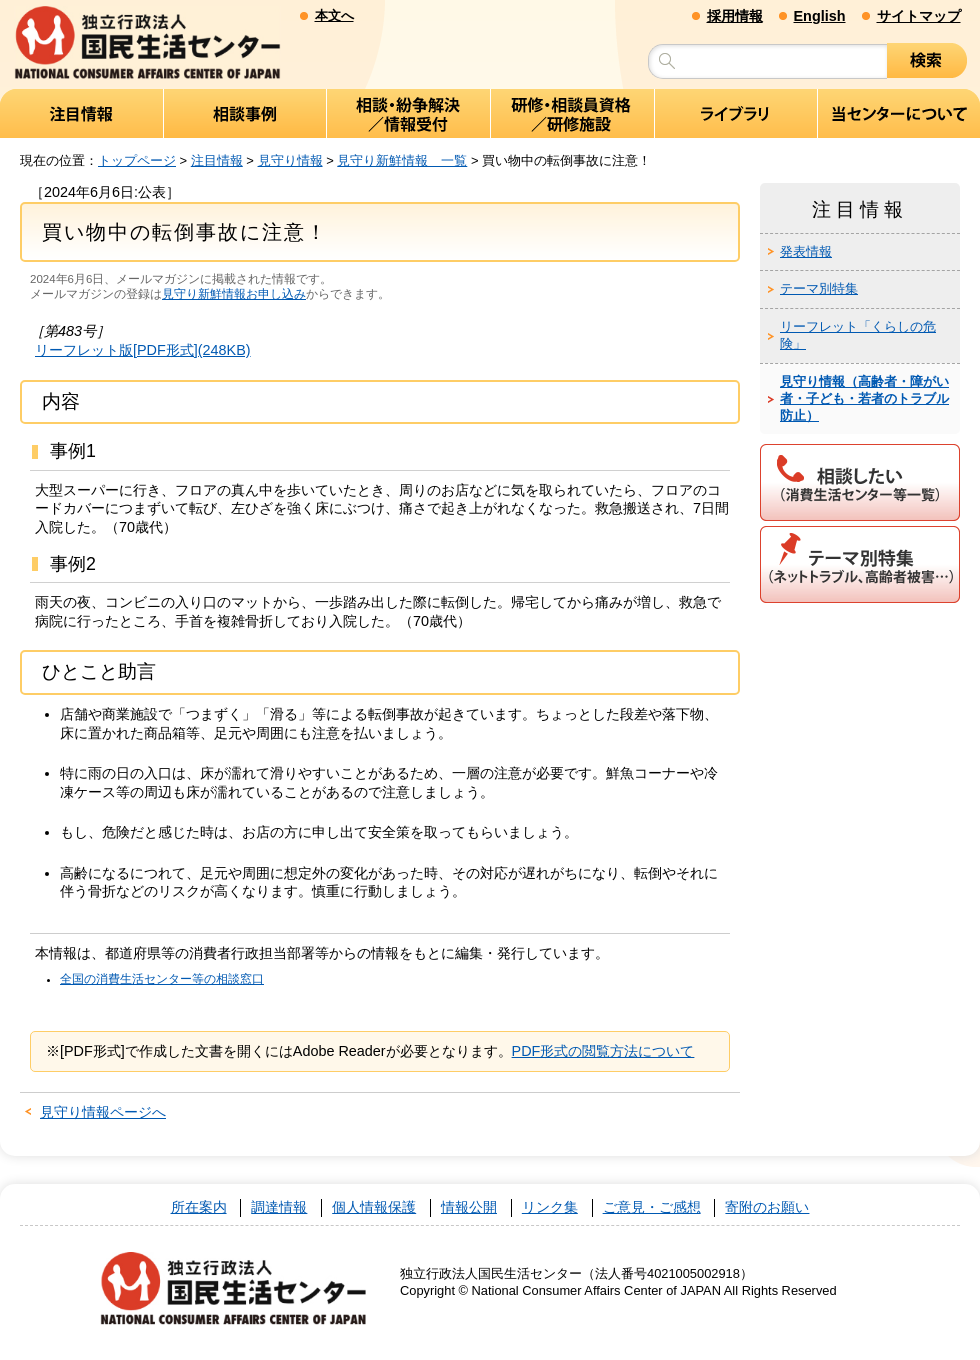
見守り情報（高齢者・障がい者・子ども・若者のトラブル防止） (864, 398)
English (820, 16)
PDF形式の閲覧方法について (603, 1051)
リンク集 (550, 1207)
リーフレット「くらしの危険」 (858, 335)
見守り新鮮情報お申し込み (234, 294)
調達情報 (279, 1207)
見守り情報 (290, 160)
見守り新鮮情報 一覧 (402, 160)
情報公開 (469, 1207)
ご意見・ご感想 (652, 1207)
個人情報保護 (374, 1207)
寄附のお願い (767, 1207)
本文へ (334, 15)
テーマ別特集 (819, 288)
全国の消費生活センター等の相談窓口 (162, 979)
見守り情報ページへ (103, 1112)
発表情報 (806, 251)
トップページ (137, 160)
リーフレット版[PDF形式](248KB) (143, 350)
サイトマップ (919, 16)
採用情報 (735, 16)
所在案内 (199, 1207)
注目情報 (217, 160)
